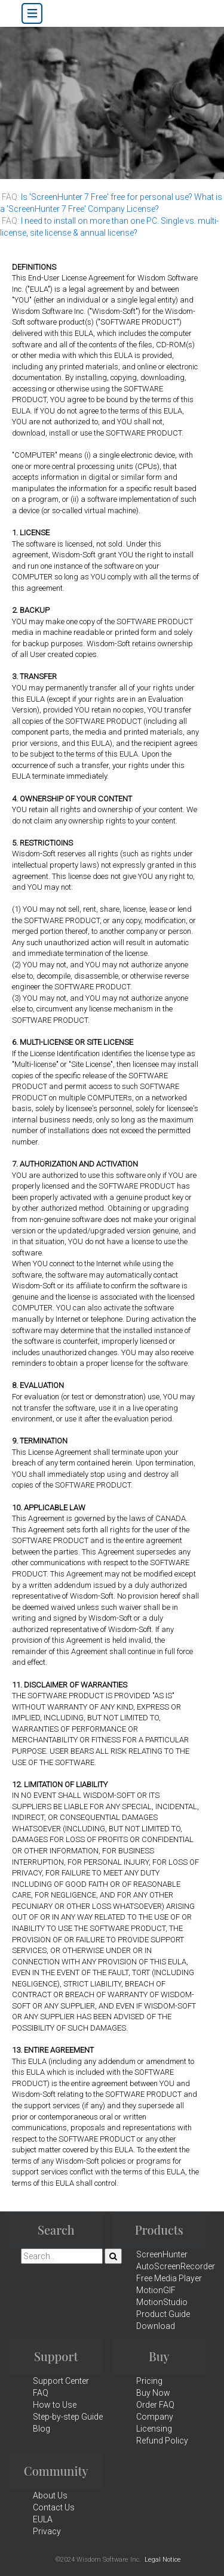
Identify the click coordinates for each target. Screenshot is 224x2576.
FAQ (40, 2393)
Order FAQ (155, 2405)
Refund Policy (162, 2440)
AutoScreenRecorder (175, 2266)
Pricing (149, 2381)
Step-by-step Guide (68, 2416)
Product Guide (163, 2314)
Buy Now (153, 2393)
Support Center (61, 2381)
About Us (50, 2495)
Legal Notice (163, 2559)
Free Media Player (169, 2278)
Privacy (47, 2531)
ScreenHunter (162, 2254)
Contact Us (54, 2507)
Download (155, 2326)
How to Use (54, 2405)
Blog (41, 2428)
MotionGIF (156, 2290)
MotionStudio (162, 2302)
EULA (43, 2519)
